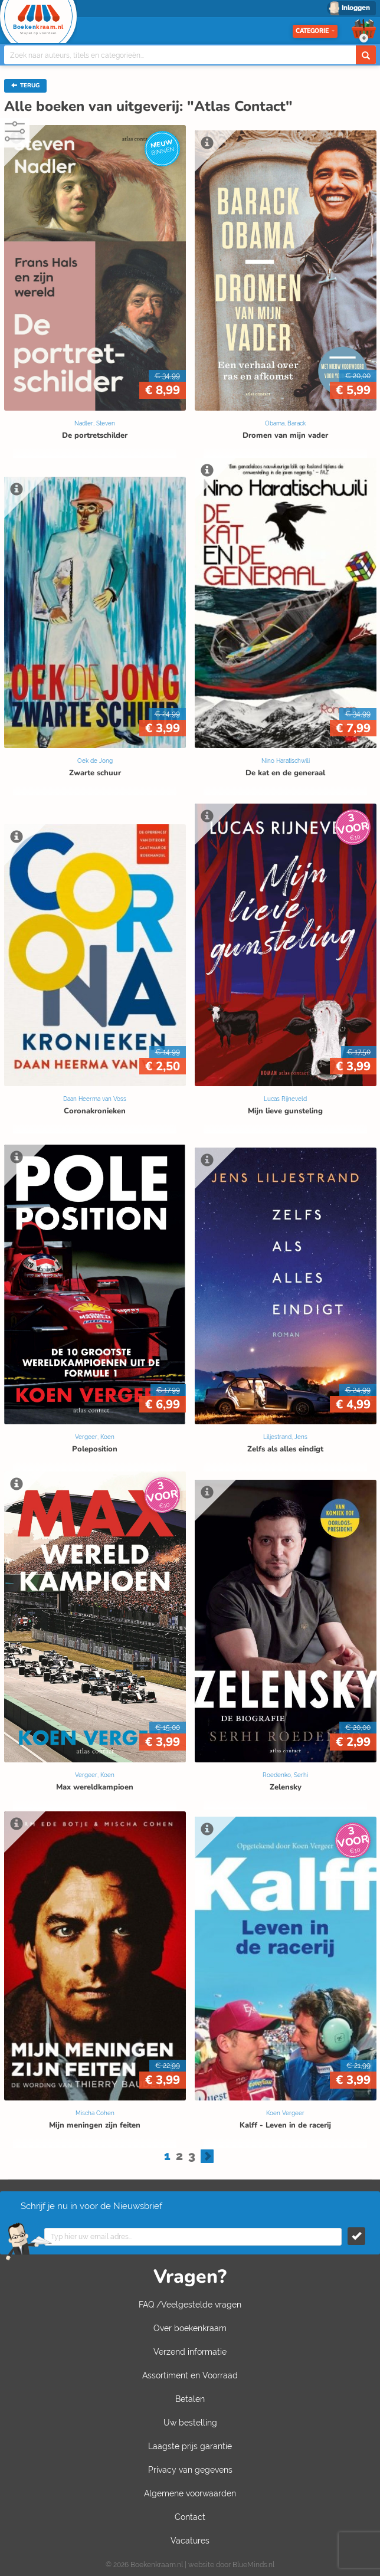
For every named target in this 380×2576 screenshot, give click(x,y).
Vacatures (190, 2540)
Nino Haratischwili (285, 761)
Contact (190, 2517)
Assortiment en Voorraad (190, 2375)
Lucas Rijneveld (285, 1099)
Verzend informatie (190, 2352)
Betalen (190, 2399)
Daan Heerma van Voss (94, 1099)
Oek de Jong (95, 761)
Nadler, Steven (94, 423)
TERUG (25, 85)
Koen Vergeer (285, 2113)
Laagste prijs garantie (190, 2446)
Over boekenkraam (190, 2328)
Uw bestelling (190, 2422)
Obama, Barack (285, 423)
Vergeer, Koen (94, 1437)
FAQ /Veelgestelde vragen (190, 2304)
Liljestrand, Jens (285, 1437)
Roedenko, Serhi (285, 1775)
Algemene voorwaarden (190, 2493)
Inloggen (356, 8)
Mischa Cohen (95, 2113)
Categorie (315, 31)
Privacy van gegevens (190, 2470)
